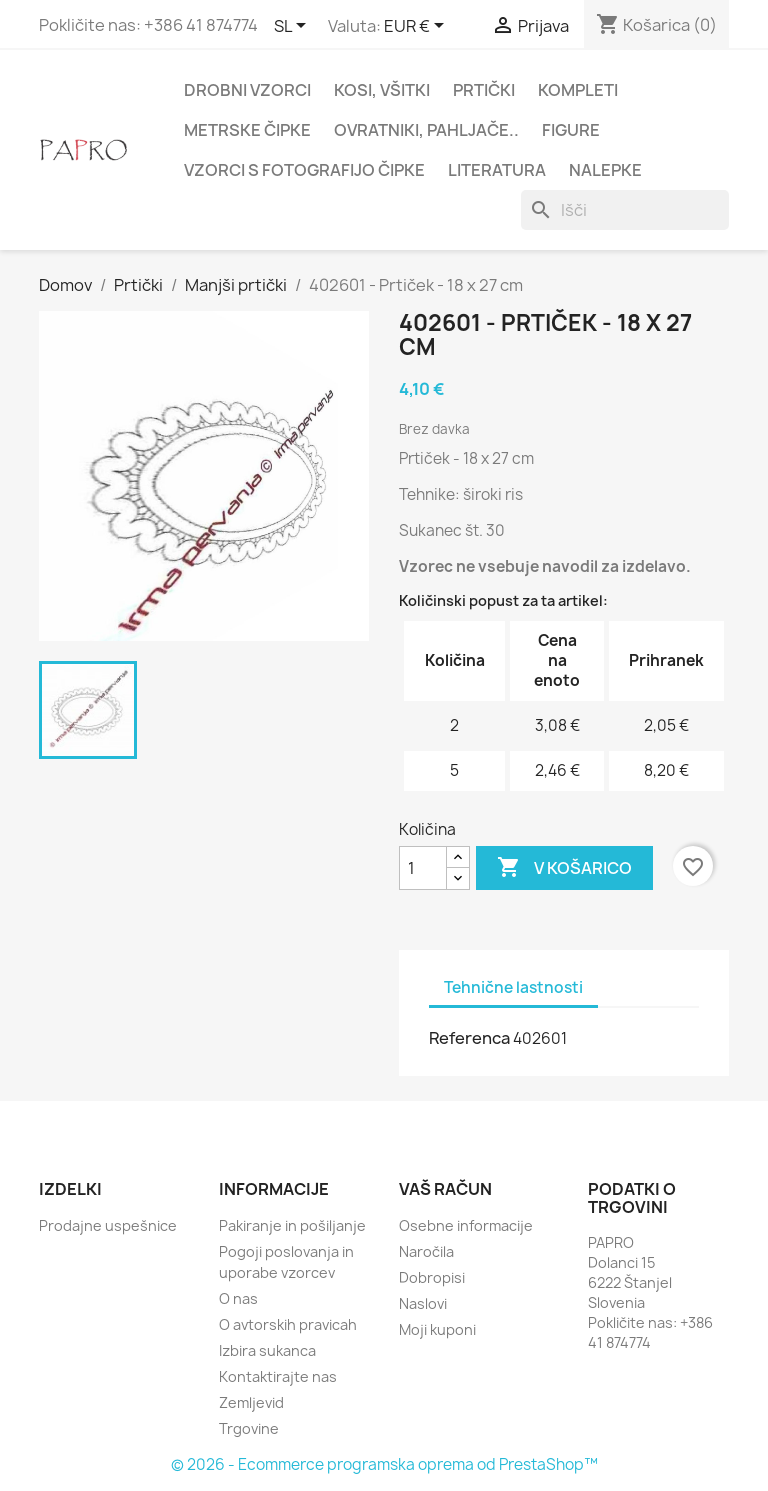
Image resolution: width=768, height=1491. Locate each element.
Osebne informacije (466, 1225)
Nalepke (605, 170)
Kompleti (578, 90)
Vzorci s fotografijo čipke (304, 170)
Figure (571, 130)
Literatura (497, 170)
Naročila (426, 1251)
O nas (238, 1298)
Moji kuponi (437, 1329)
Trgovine (249, 1428)
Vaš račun (445, 1189)
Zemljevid (251, 1402)
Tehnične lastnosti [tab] (513, 987)
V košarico (564, 868)
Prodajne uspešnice (108, 1225)
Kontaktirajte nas (278, 1376)
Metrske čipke (247, 130)
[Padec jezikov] (293, 27)
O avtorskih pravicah (288, 1324)
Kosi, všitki (382, 90)
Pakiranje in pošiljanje (292, 1225)
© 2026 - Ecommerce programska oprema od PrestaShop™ (384, 1464)
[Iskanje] (625, 210)
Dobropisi (432, 1277)
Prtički (484, 90)
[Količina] (423, 868)
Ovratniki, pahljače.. (426, 130)
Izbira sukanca (267, 1350)
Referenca (469, 1038)
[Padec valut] (417, 27)
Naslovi (423, 1303)
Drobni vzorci (247, 90)
